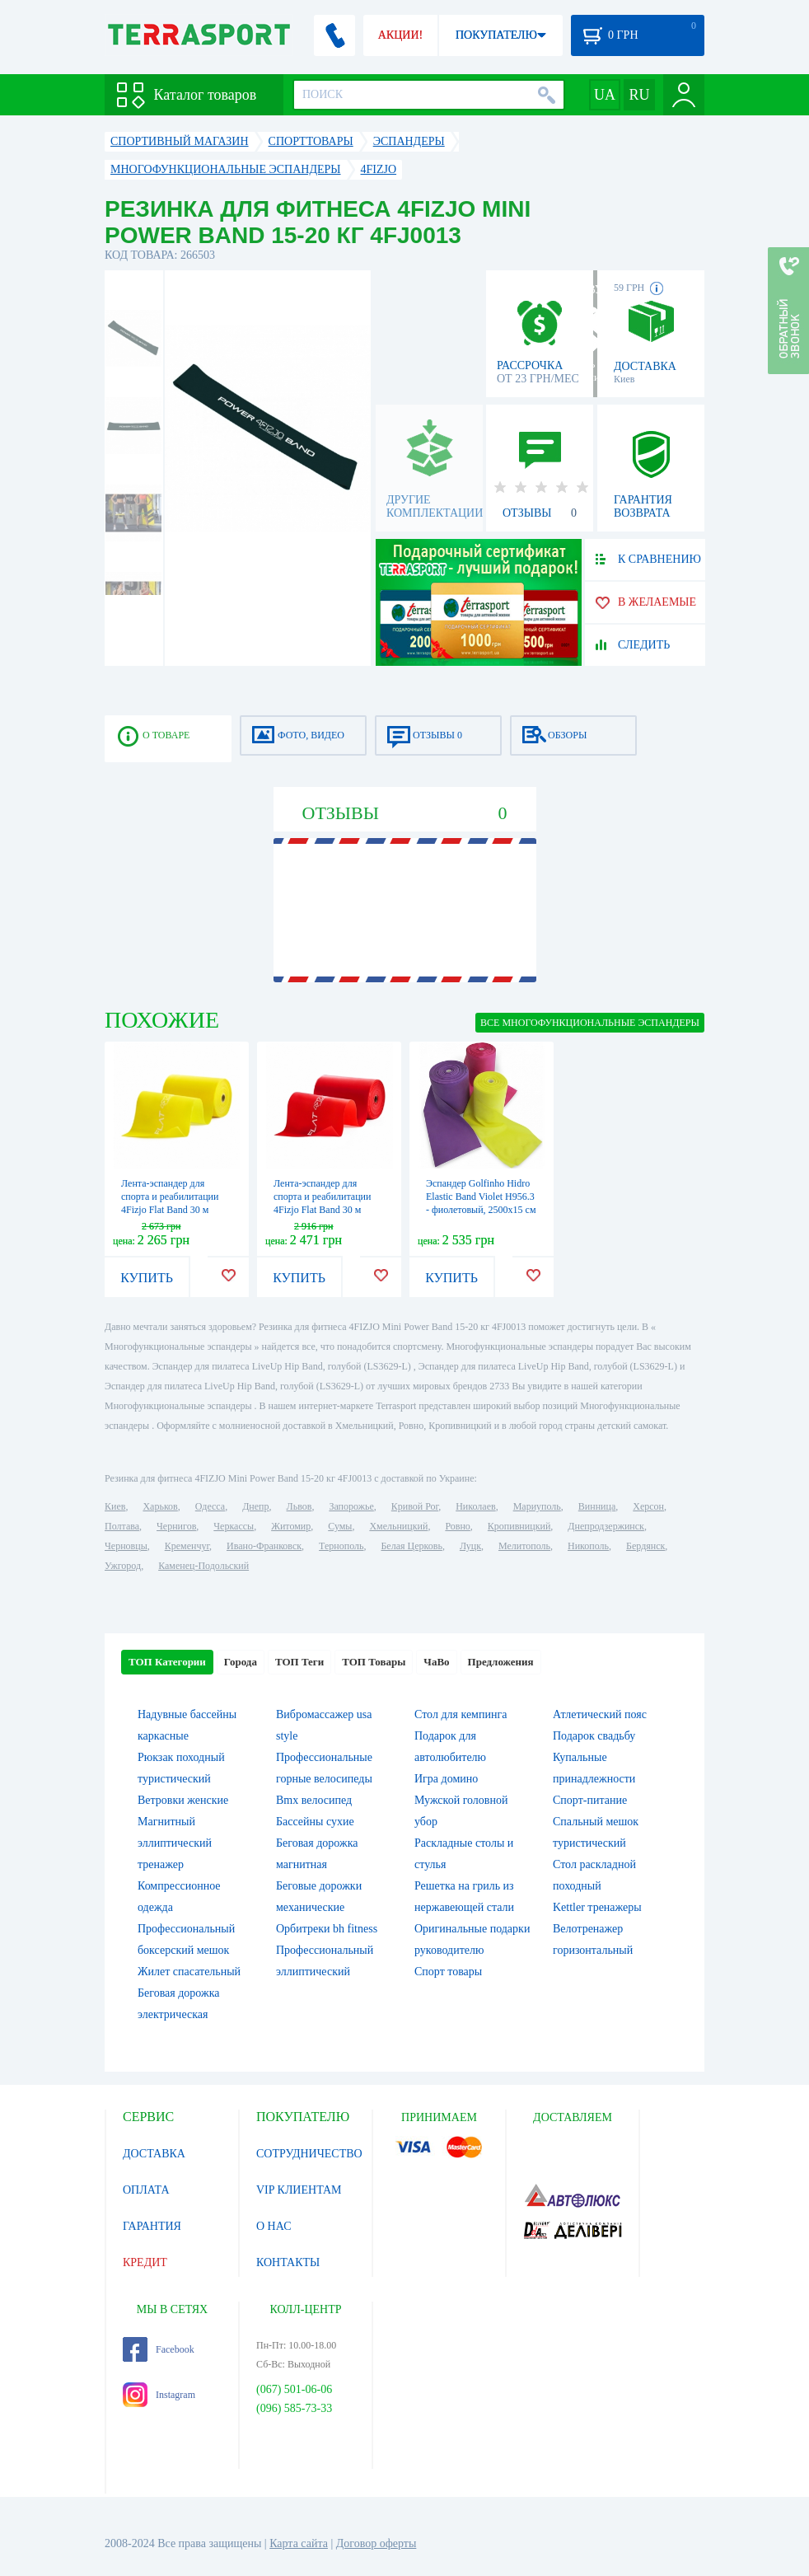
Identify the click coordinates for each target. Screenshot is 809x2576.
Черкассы (233, 1526)
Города (240, 1662)
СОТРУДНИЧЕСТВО (309, 2153)
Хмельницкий (398, 1526)
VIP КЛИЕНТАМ (299, 2190)
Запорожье (351, 1506)
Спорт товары (448, 1971)
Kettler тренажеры (597, 1907)
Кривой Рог (414, 1506)
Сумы (340, 1526)
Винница (596, 1506)
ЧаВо (436, 1662)
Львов (299, 1506)
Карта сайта (298, 2543)
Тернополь (341, 1546)
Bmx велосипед (314, 1800)
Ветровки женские (183, 1800)
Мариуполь (537, 1506)
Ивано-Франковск (264, 1546)
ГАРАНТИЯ (152, 2226)
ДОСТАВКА (154, 2153)
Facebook (158, 2349)
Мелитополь (524, 1546)
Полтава (122, 1526)
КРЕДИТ (145, 2262)
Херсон (648, 1506)
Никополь (588, 1546)
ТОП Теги (299, 1662)
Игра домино (446, 1779)
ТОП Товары (373, 1662)
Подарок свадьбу (594, 1736)
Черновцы (126, 1546)
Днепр (255, 1506)
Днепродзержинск (606, 1526)
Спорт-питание (590, 1800)
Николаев (475, 1506)
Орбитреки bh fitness (326, 1929)
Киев (115, 1506)
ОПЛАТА (146, 2190)
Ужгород (123, 1565)
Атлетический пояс (600, 1714)
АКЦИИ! (400, 35)
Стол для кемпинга (460, 1714)
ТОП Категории (167, 1662)
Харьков (160, 1506)
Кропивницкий (519, 1526)
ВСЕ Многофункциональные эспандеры (589, 1022)
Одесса (210, 1506)
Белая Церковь (411, 1546)
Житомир (291, 1526)
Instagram (159, 2394)
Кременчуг (187, 1546)
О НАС (273, 2226)
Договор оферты (376, 2543)
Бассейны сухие (315, 1821)
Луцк (470, 1546)
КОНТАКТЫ (288, 2262)
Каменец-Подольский (203, 1565)
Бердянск (645, 1546)
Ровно (457, 1526)
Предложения (501, 1662)
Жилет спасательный (189, 1971)
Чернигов (176, 1526)
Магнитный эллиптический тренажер (175, 1843)
